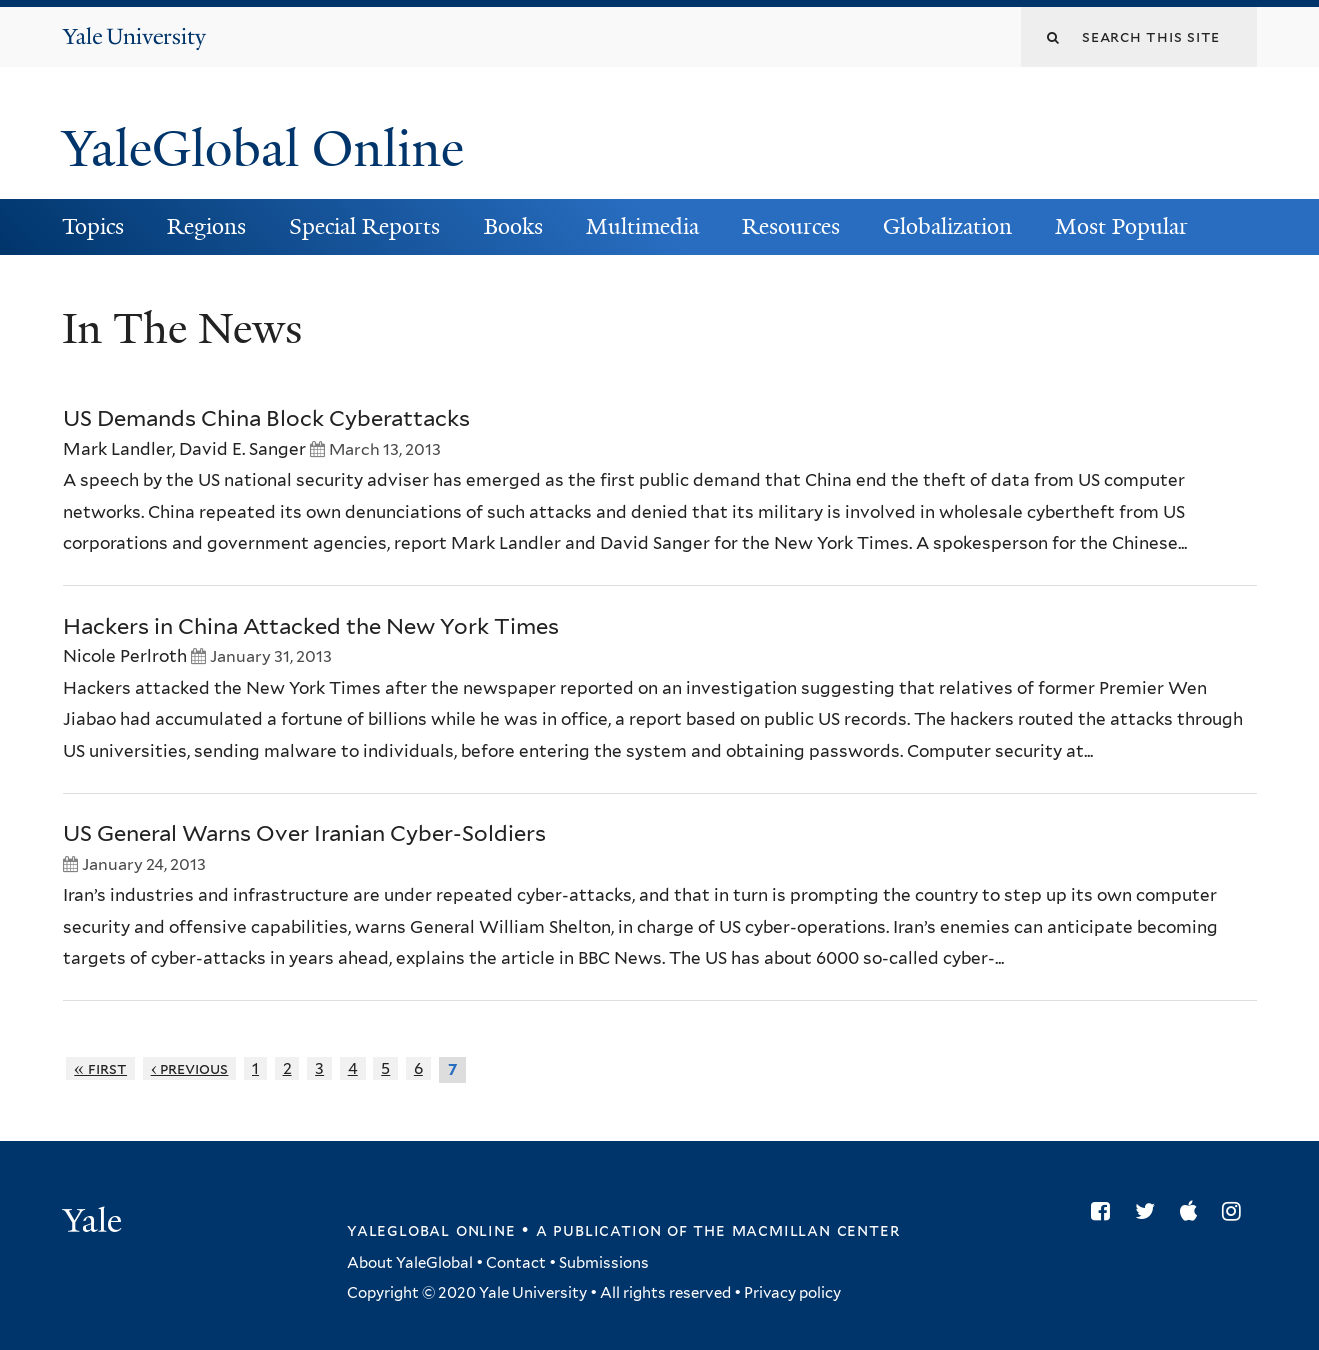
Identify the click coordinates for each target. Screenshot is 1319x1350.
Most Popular (1121, 226)
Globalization (947, 226)
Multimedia (642, 226)
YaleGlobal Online (263, 149)
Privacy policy (792, 1293)
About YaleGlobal (410, 1263)
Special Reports (364, 226)
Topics (93, 226)
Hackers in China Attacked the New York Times (311, 626)
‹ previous (190, 1068)
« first (100, 1068)
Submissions (604, 1263)
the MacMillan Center (796, 1230)
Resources (791, 226)
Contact (516, 1263)
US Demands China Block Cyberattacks (266, 418)
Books (513, 226)
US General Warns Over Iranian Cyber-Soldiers (304, 833)
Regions (206, 226)
